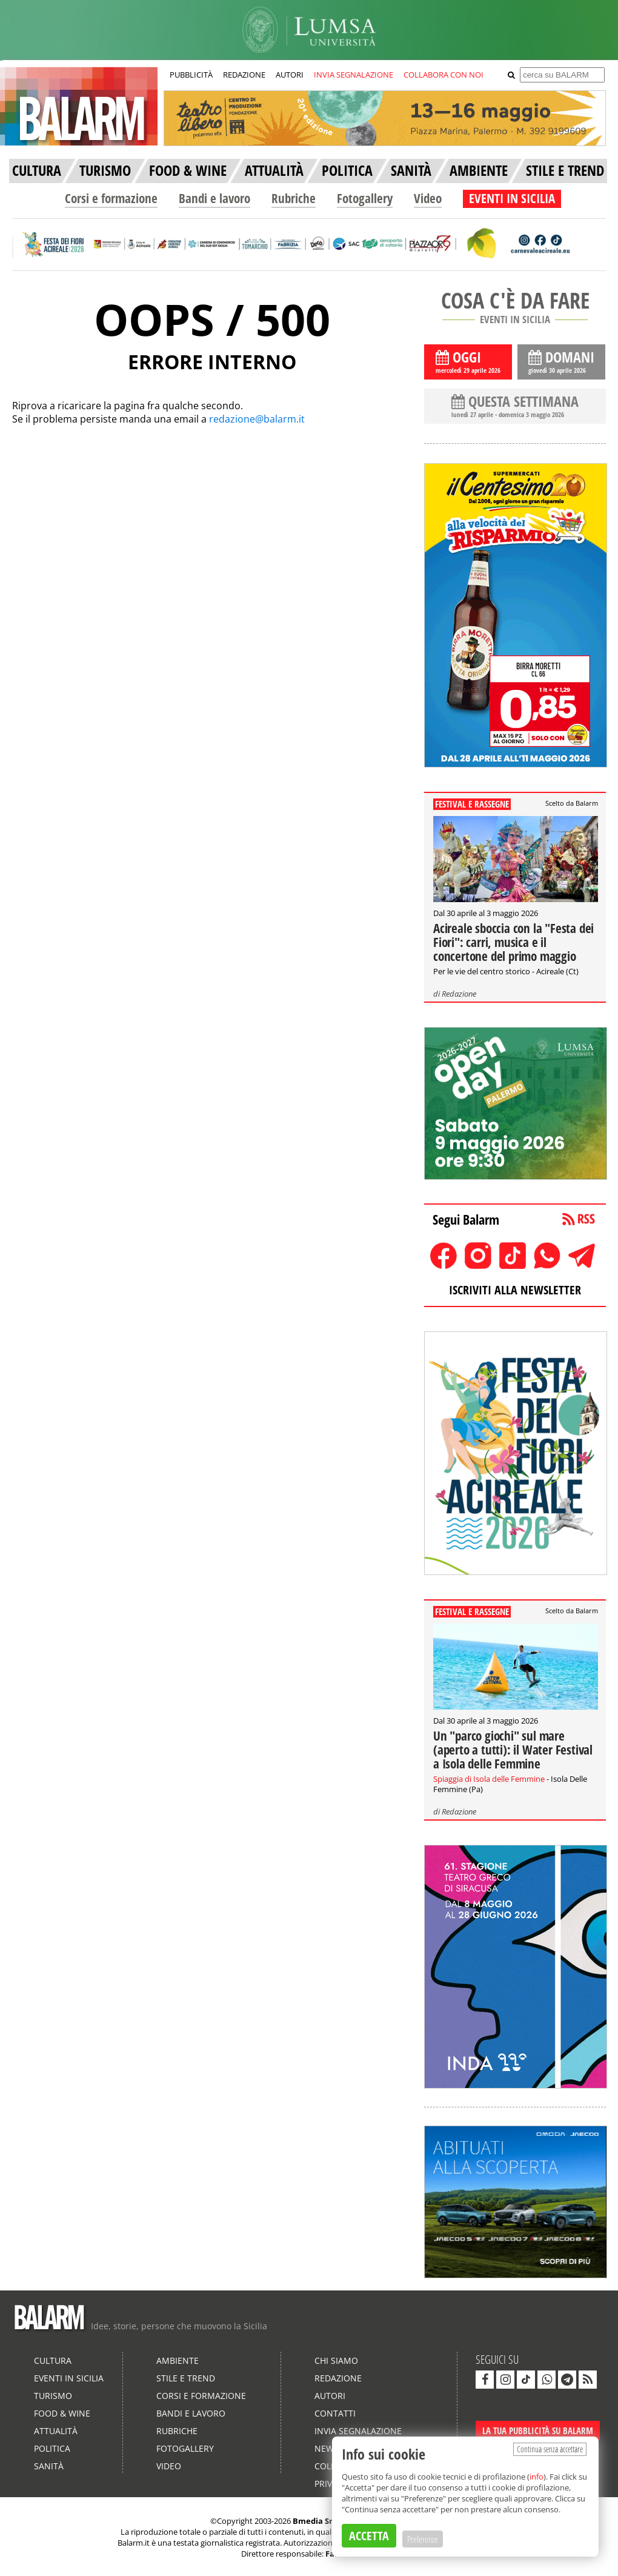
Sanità (49, 2466)
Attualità (56, 2431)
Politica (52, 2448)
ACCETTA (369, 2535)
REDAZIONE (244, 74)
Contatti (335, 2413)
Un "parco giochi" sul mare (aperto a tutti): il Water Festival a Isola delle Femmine (513, 1749)
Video (428, 198)
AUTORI (290, 74)
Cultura (52, 2360)
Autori (329, 2395)
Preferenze (422, 2539)
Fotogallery (365, 198)
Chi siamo (336, 2360)
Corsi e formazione (111, 198)
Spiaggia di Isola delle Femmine (489, 1778)
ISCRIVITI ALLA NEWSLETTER (515, 1290)
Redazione (459, 993)
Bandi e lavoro (214, 198)
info (536, 2476)
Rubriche (293, 198)
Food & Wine (62, 2413)
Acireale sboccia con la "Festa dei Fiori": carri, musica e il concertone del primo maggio (513, 942)
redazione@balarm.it (257, 419)
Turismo (53, 2395)
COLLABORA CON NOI (443, 74)
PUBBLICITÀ (191, 74)
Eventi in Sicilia (69, 2378)
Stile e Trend (185, 2378)
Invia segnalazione (358, 2431)
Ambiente (177, 2360)
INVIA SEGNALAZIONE (353, 74)
